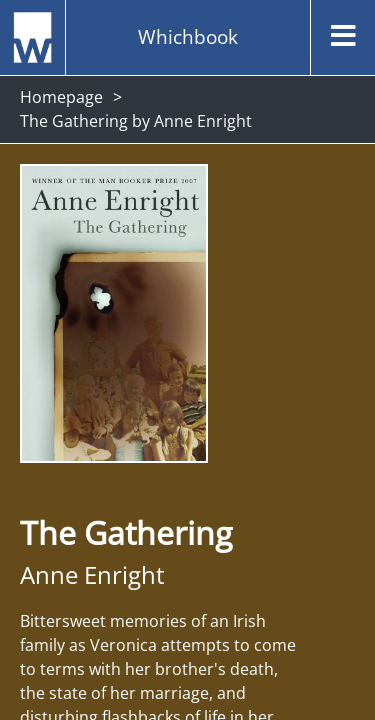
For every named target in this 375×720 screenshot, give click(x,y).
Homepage (61, 97)
